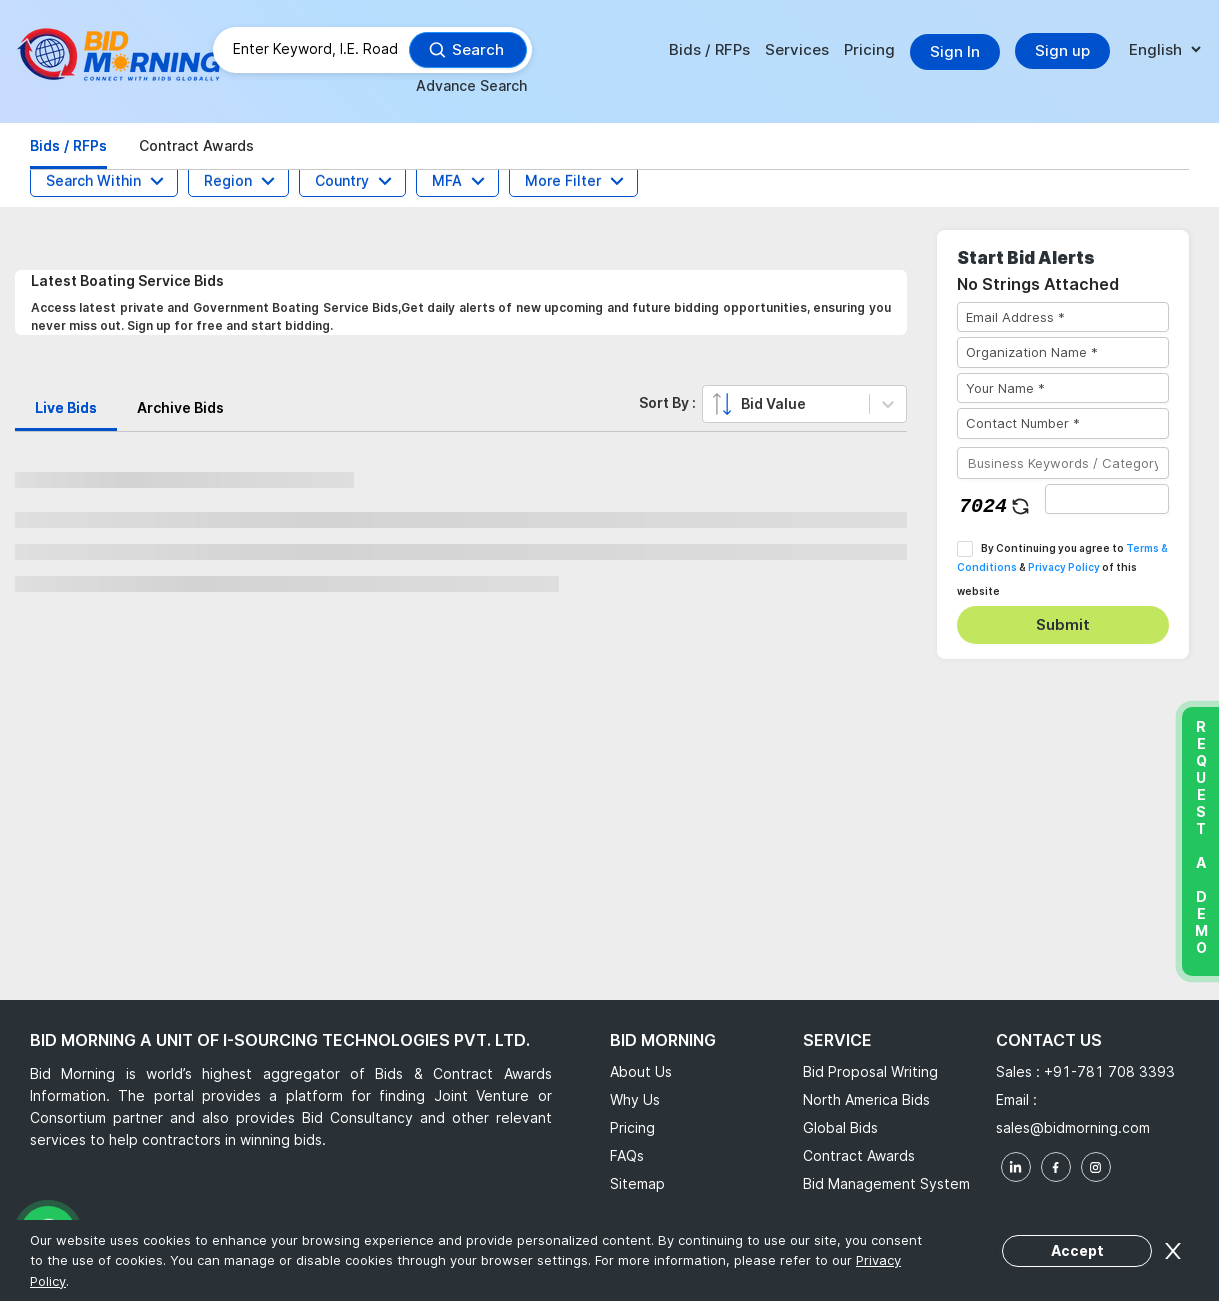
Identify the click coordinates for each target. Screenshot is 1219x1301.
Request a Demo (1200, 837)
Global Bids (840, 1127)
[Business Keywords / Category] (1063, 463)
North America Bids (866, 1099)
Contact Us (1049, 1040)
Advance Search (471, 85)
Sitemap (637, 1183)
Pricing (869, 49)
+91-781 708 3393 (1109, 1071)
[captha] (1107, 499)
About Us (641, 1071)
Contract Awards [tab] (196, 145)
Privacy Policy (1064, 567)
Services (797, 49)
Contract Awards (859, 1155)
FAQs (627, 1155)
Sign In (955, 51)
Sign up (1062, 50)
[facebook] (1056, 1167)
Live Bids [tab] (66, 407)
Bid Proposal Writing (870, 1071)
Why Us (635, 1099)
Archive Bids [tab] (180, 407)
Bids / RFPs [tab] (68, 145)
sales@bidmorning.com (1073, 1127)
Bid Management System (886, 1183)
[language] (1164, 50)
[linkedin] (1016, 1167)
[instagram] (1096, 1167)
